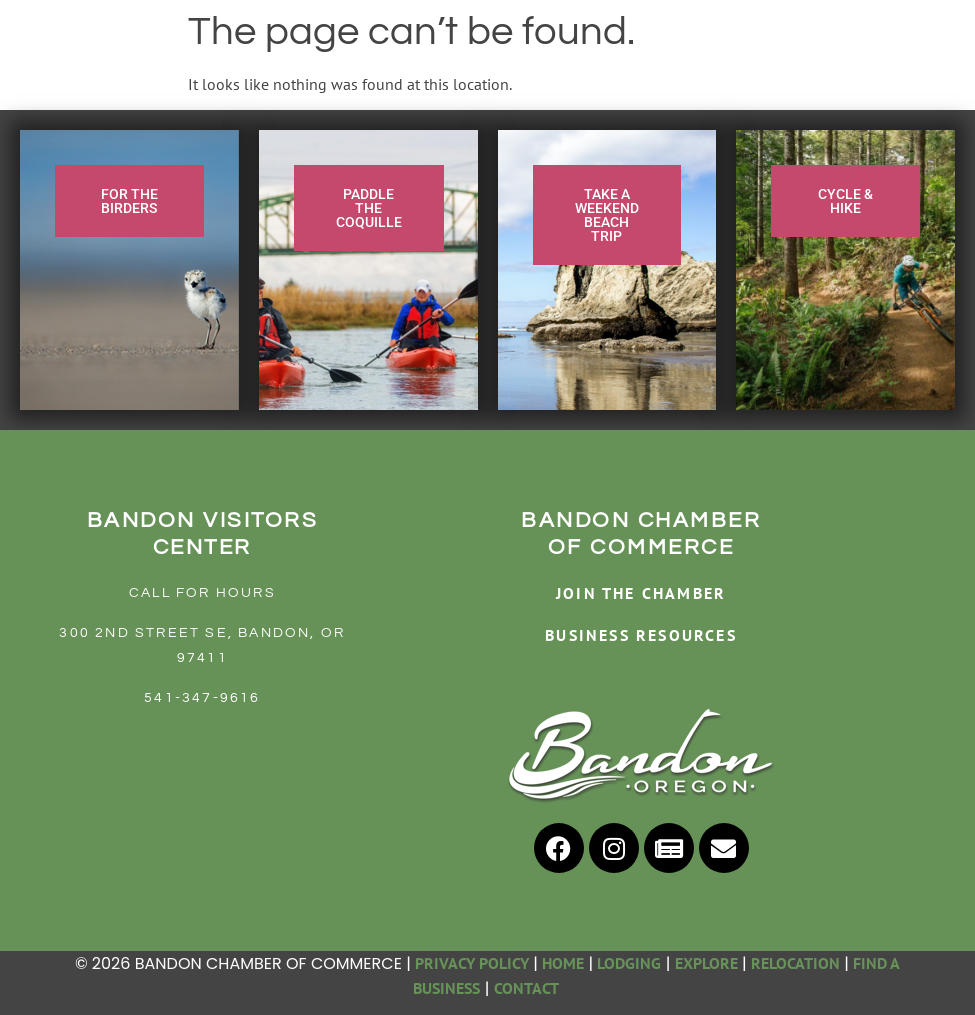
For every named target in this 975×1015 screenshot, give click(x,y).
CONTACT (528, 988)
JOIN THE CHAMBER (641, 593)
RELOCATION (795, 963)
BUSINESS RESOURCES (641, 635)
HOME (563, 963)
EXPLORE (706, 963)
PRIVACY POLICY (472, 963)
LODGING (629, 963)
